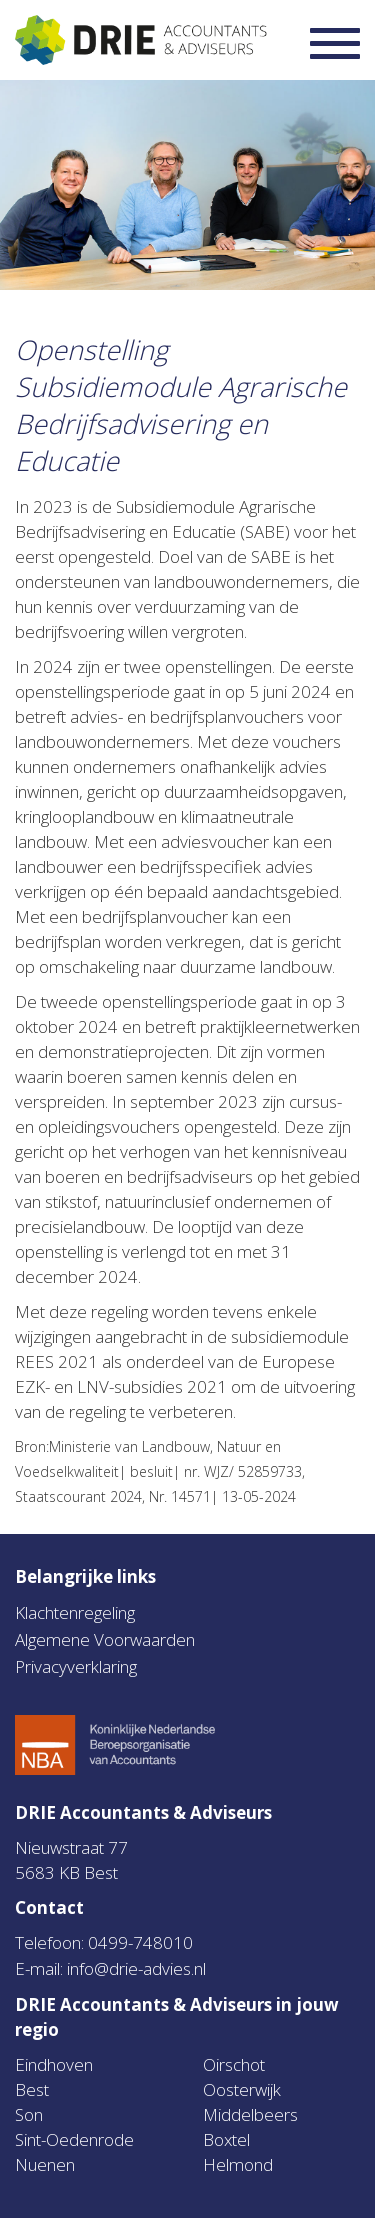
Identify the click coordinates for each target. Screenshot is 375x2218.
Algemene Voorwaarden (105, 1639)
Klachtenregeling (75, 1612)
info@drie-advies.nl (136, 1968)
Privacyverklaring (76, 1666)
